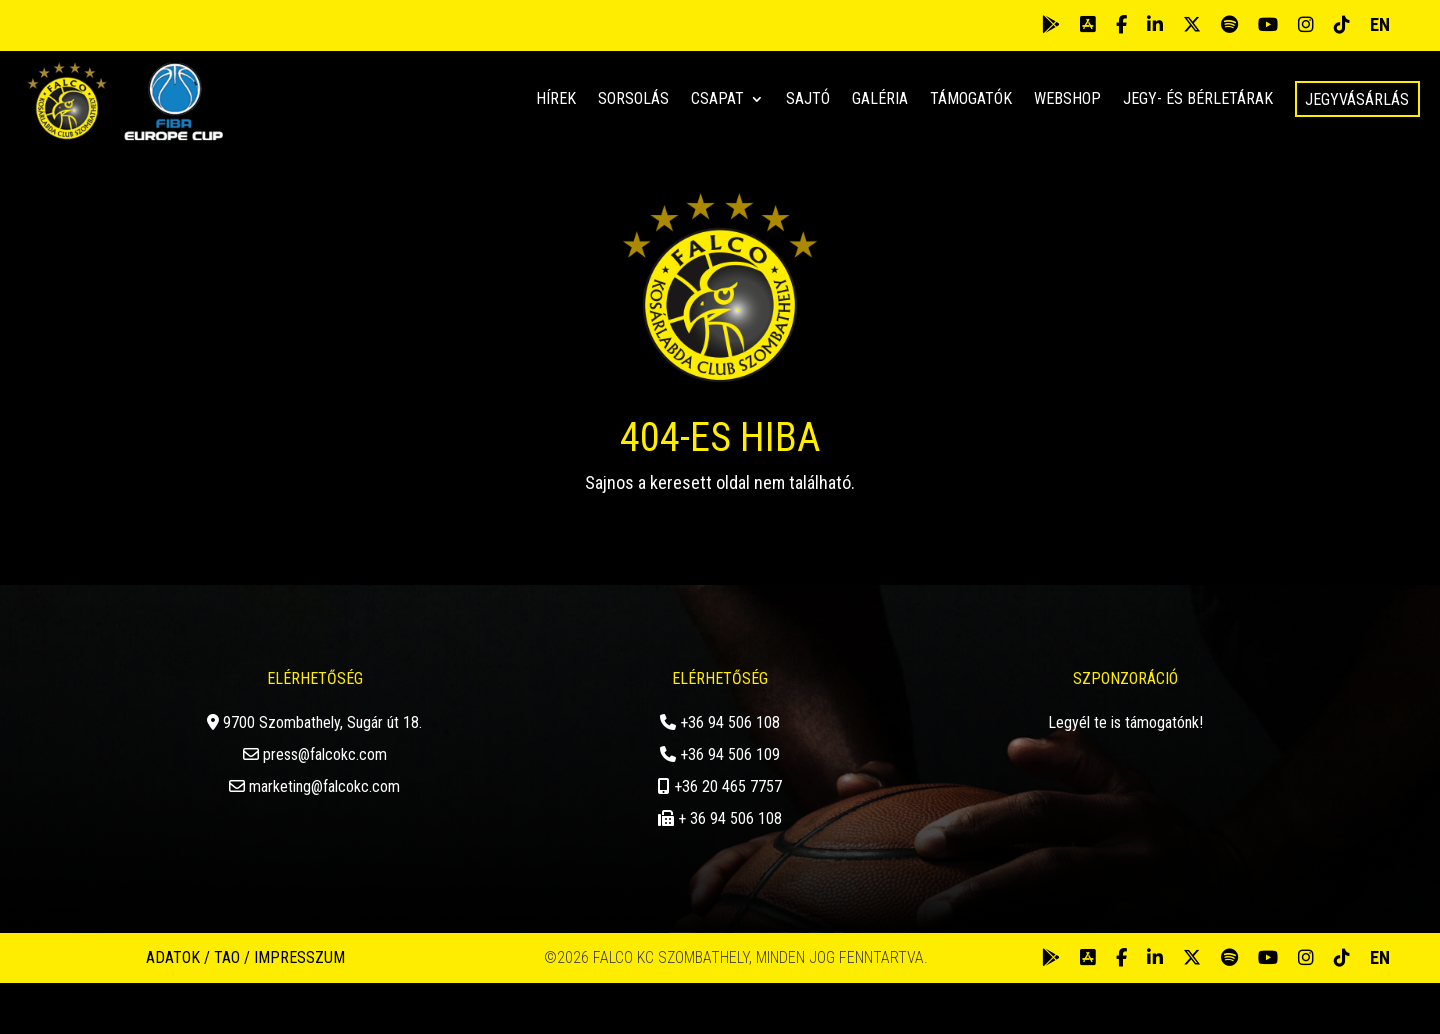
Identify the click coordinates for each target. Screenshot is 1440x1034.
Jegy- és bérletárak (1198, 100)
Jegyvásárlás (1357, 99)
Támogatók (971, 100)
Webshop (1067, 100)
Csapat (717, 100)
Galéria (880, 100)
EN (1380, 24)
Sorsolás (633, 100)
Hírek (556, 100)
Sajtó (808, 100)
